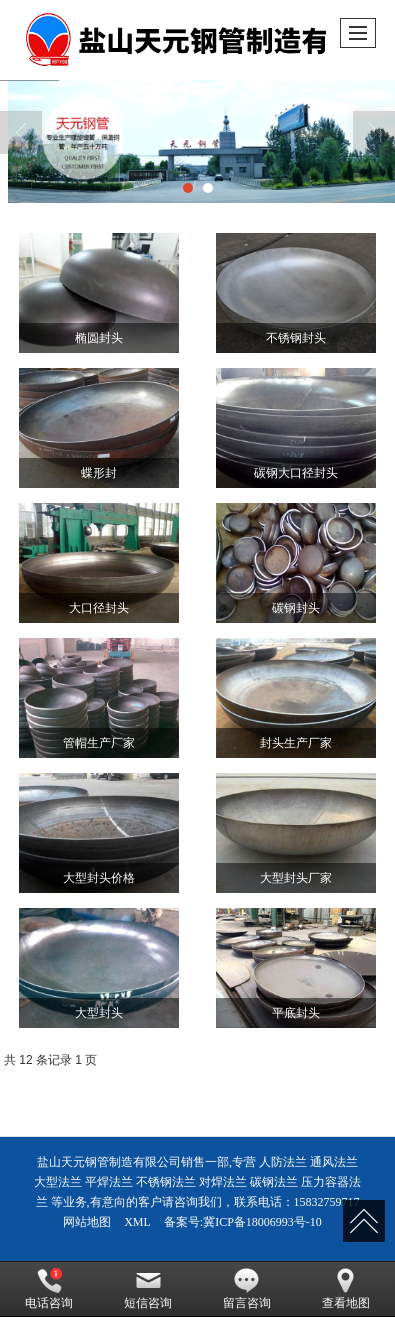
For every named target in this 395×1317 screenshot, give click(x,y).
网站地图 (87, 1222)
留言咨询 (247, 1289)
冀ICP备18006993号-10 (262, 1222)
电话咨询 (49, 1289)
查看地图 (346, 1289)
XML (137, 1222)
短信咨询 (148, 1289)
